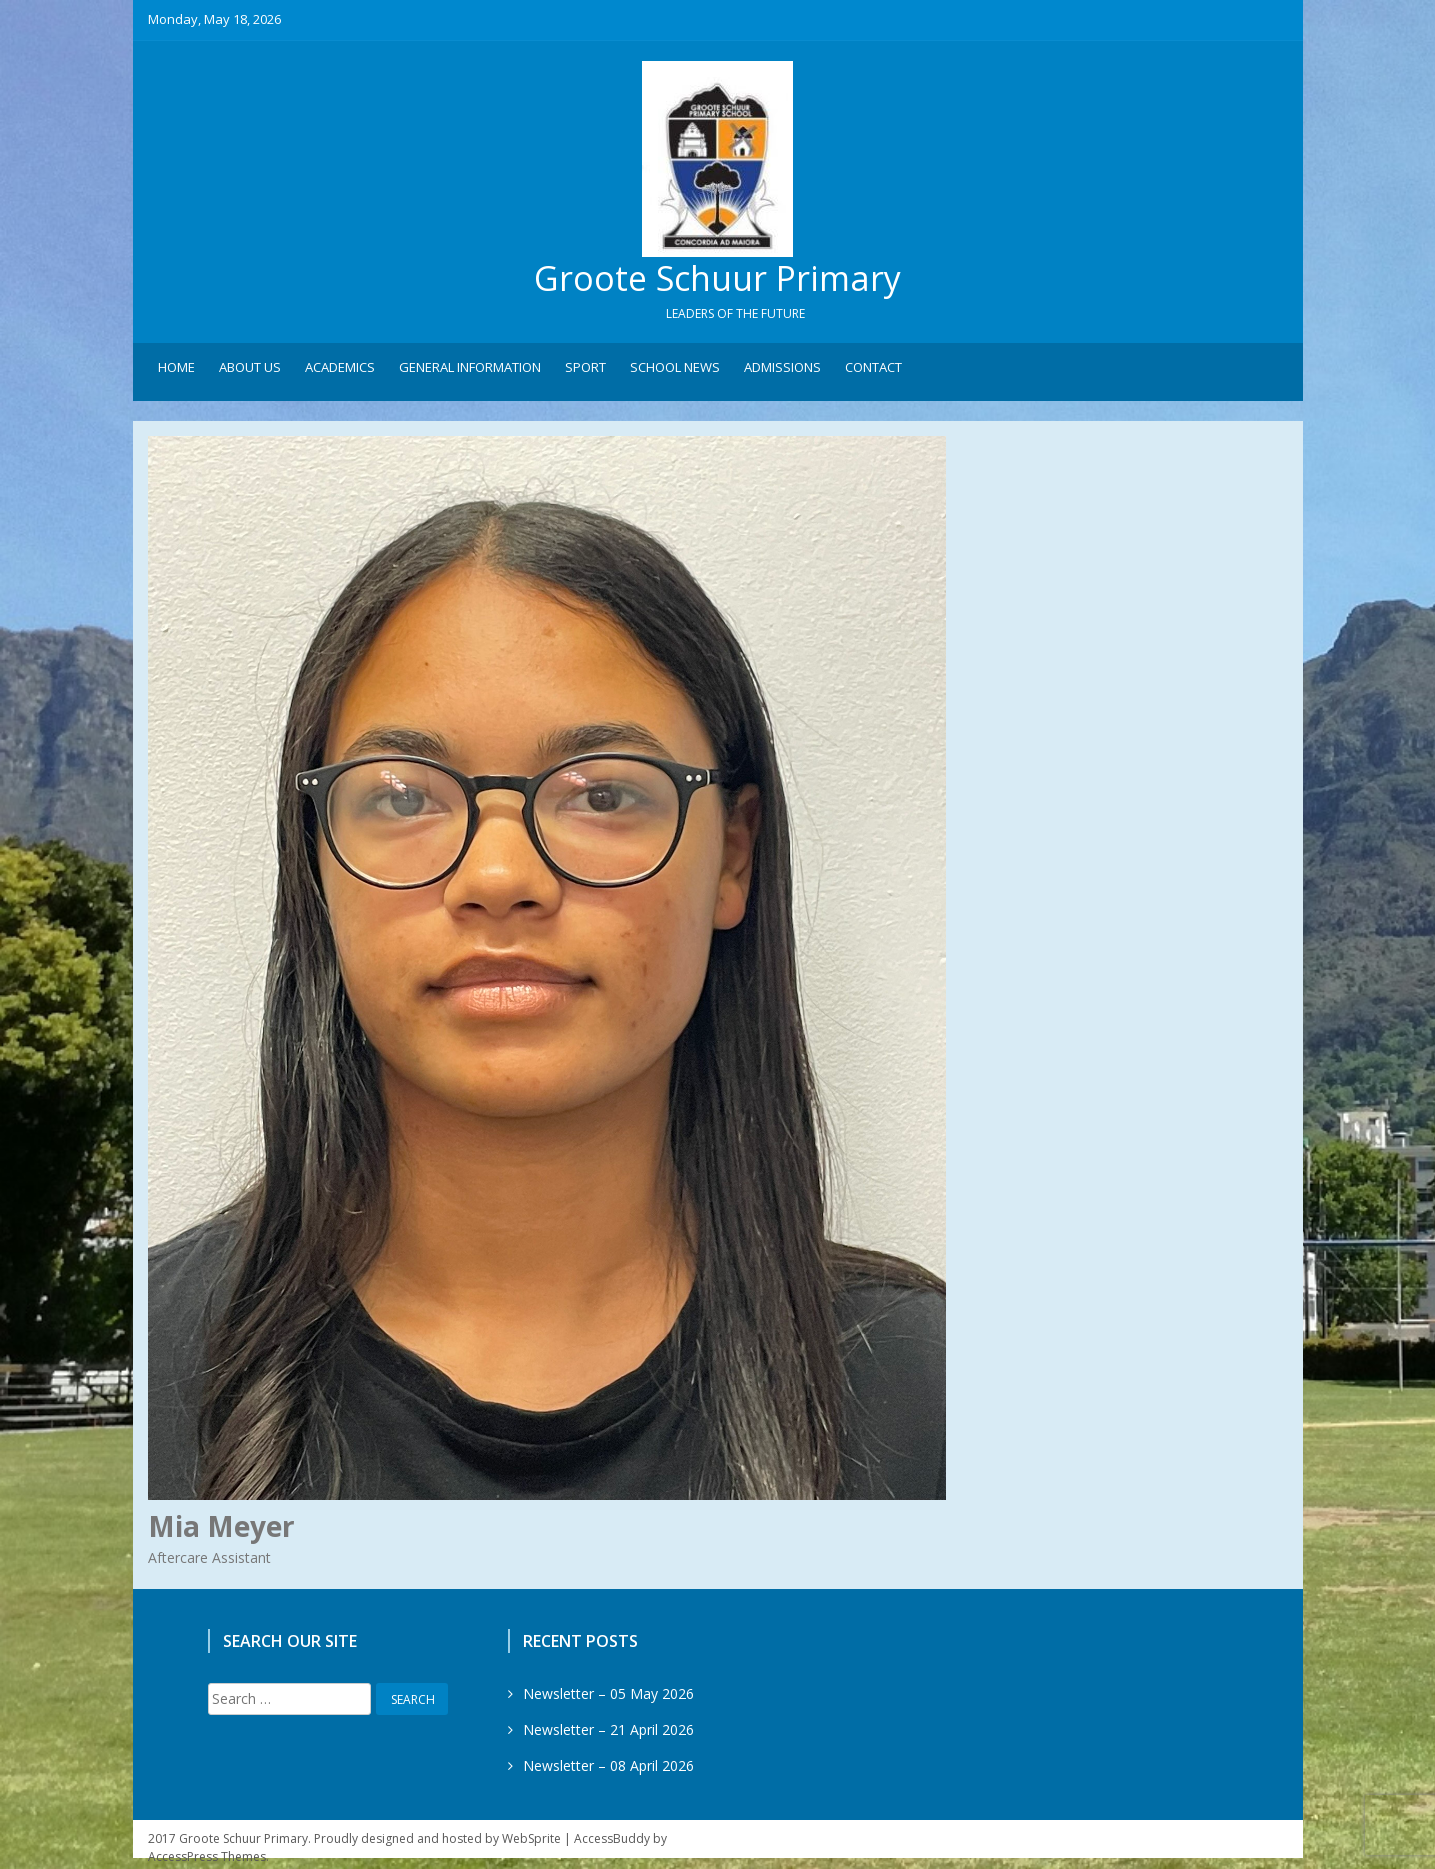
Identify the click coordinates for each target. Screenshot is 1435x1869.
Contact (873, 371)
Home (176, 371)
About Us (250, 371)
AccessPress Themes (207, 1859)
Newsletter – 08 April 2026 (608, 1768)
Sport (585, 371)
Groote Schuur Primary (718, 280)
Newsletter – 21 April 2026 (608, 1732)
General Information (470, 371)
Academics (340, 371)
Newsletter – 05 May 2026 (608, 1696)
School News (675, 371)
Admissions (782, 371)
